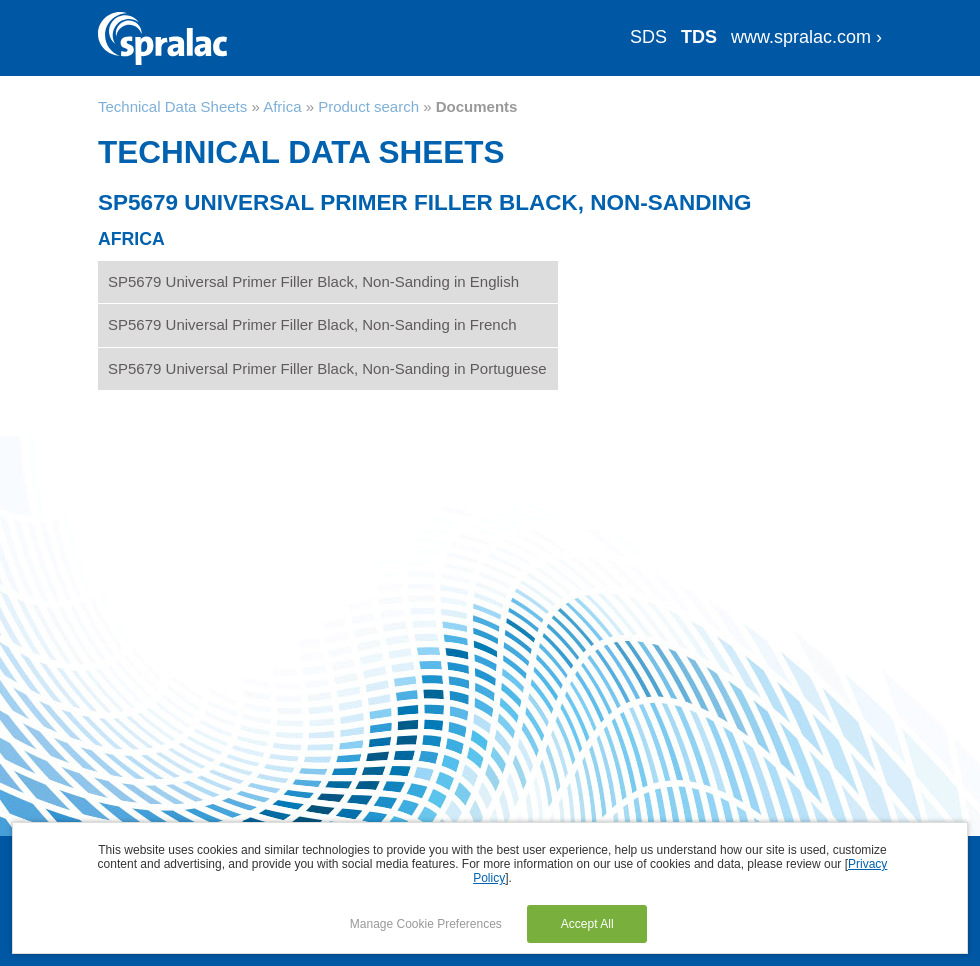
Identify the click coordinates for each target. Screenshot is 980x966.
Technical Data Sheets (172, 106)
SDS (648, 37)
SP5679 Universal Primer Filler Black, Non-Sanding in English (313, 281)
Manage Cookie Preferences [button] (426, 924)
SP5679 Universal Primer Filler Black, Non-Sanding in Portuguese (327, 368)
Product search (368, 106)
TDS (699, 37)
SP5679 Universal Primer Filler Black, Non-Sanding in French (312, 324)
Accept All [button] (587, 924)
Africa (282, 106)
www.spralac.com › (806, 37)
